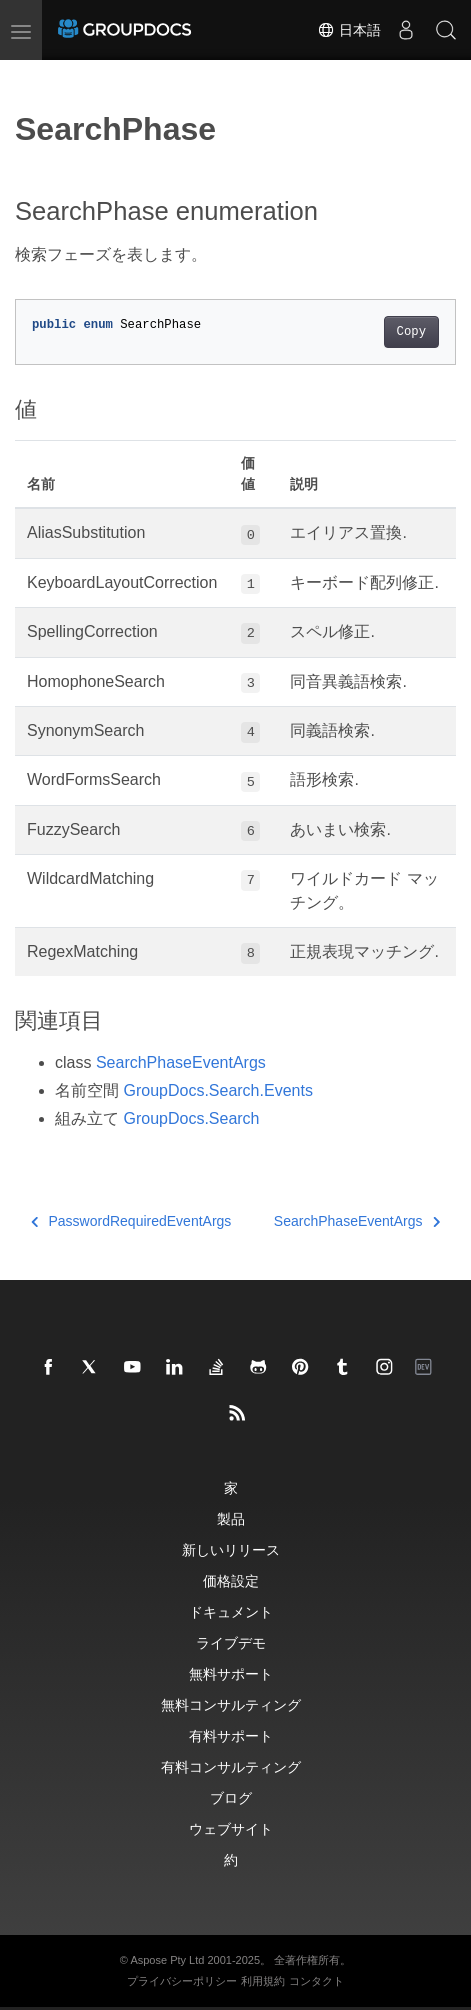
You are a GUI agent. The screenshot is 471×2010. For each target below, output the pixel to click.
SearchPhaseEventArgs (181, 1062)
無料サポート (231, 1673)
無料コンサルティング (231, 1704)
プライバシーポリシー (182, 1981)
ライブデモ (231, 1642)
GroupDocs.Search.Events (217, 1090)
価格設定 (231, 1580)
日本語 (349, 30)
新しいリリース (231, 1549)
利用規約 (263, 1981)
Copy (411, 332)
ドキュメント (231, 1611)
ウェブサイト (231, 1828)
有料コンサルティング (231, 1766)
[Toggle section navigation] (32, 77)
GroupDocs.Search (191, 1118)
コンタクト (316, 1981)
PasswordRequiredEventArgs (131, 1221)
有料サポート (231, 1735)
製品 (231, 1518)
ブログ (231, 1797)
